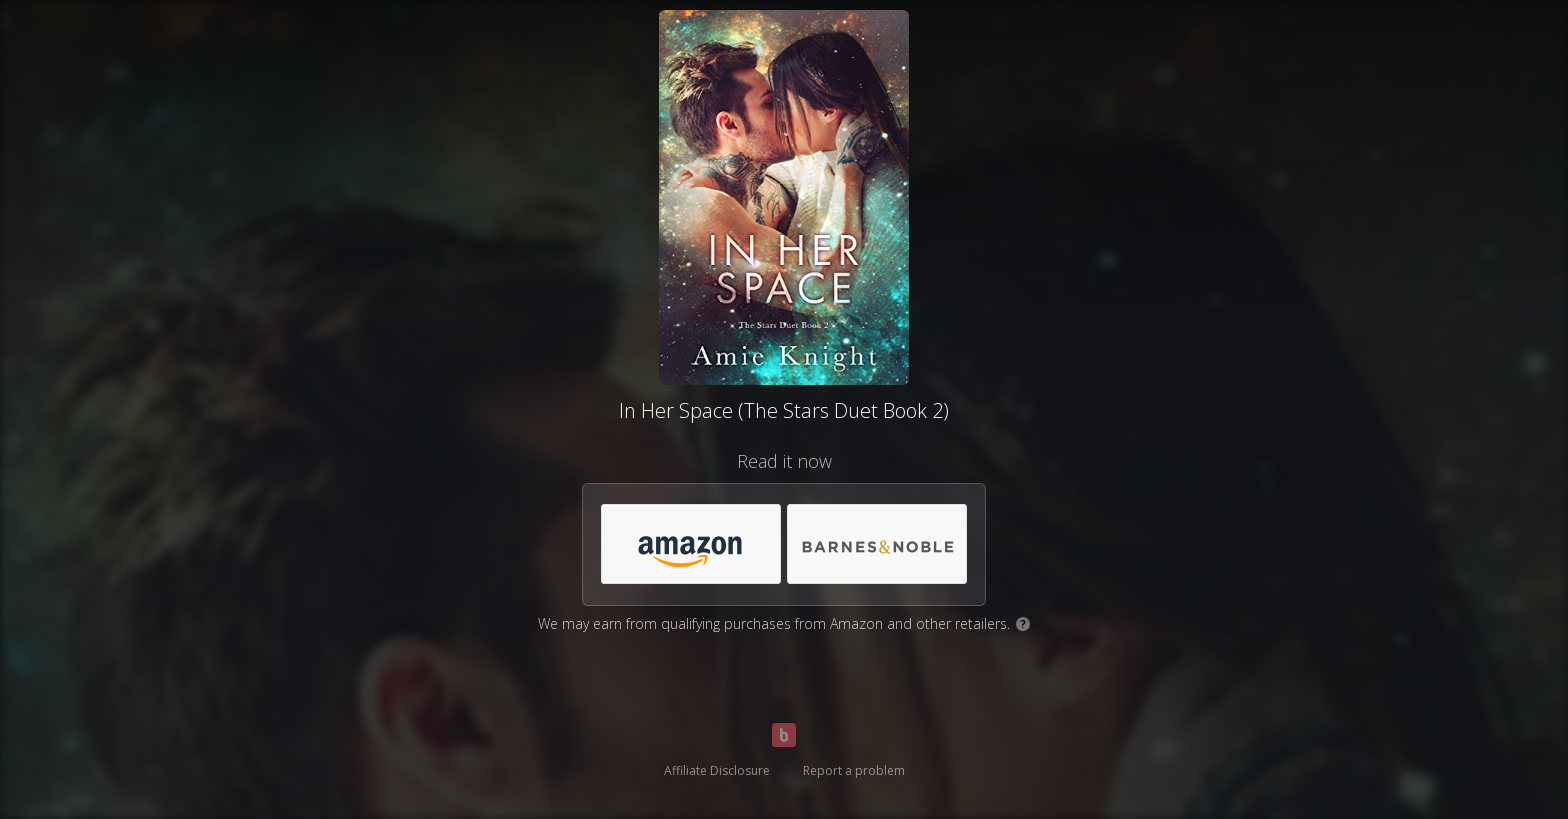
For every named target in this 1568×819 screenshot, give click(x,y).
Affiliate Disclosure (717, 770)
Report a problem (854, 770)
